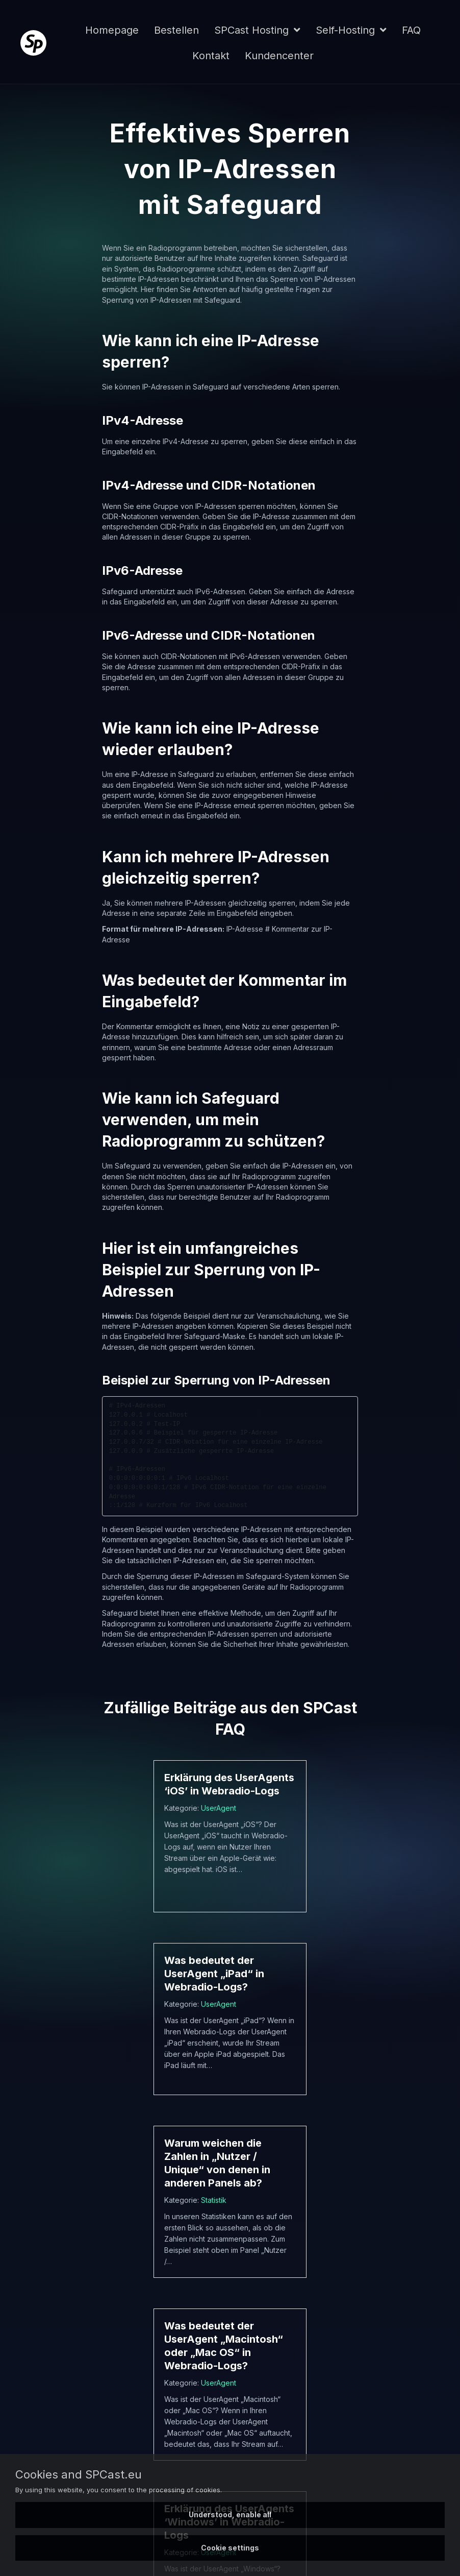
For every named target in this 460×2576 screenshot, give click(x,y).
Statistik (213, 2200)
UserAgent (218, 1808)
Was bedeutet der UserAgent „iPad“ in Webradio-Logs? (214, 1973)
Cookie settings (230, 2547)
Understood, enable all (230, 2514)
